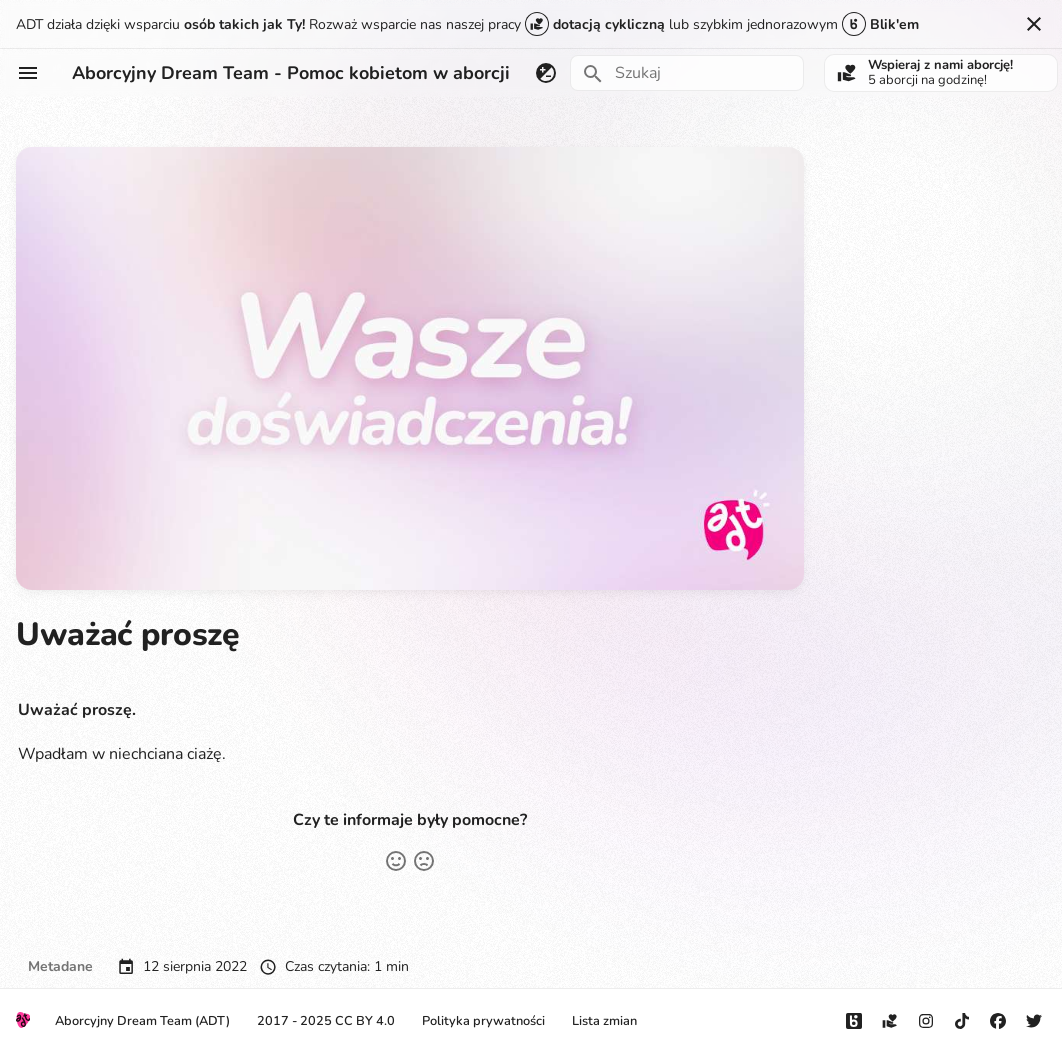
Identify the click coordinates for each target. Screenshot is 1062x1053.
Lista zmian (604, 1021)
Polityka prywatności (483, 1021)
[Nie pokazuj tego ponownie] (1034, 24)
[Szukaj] (687, 73)
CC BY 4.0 (365, 1021)
